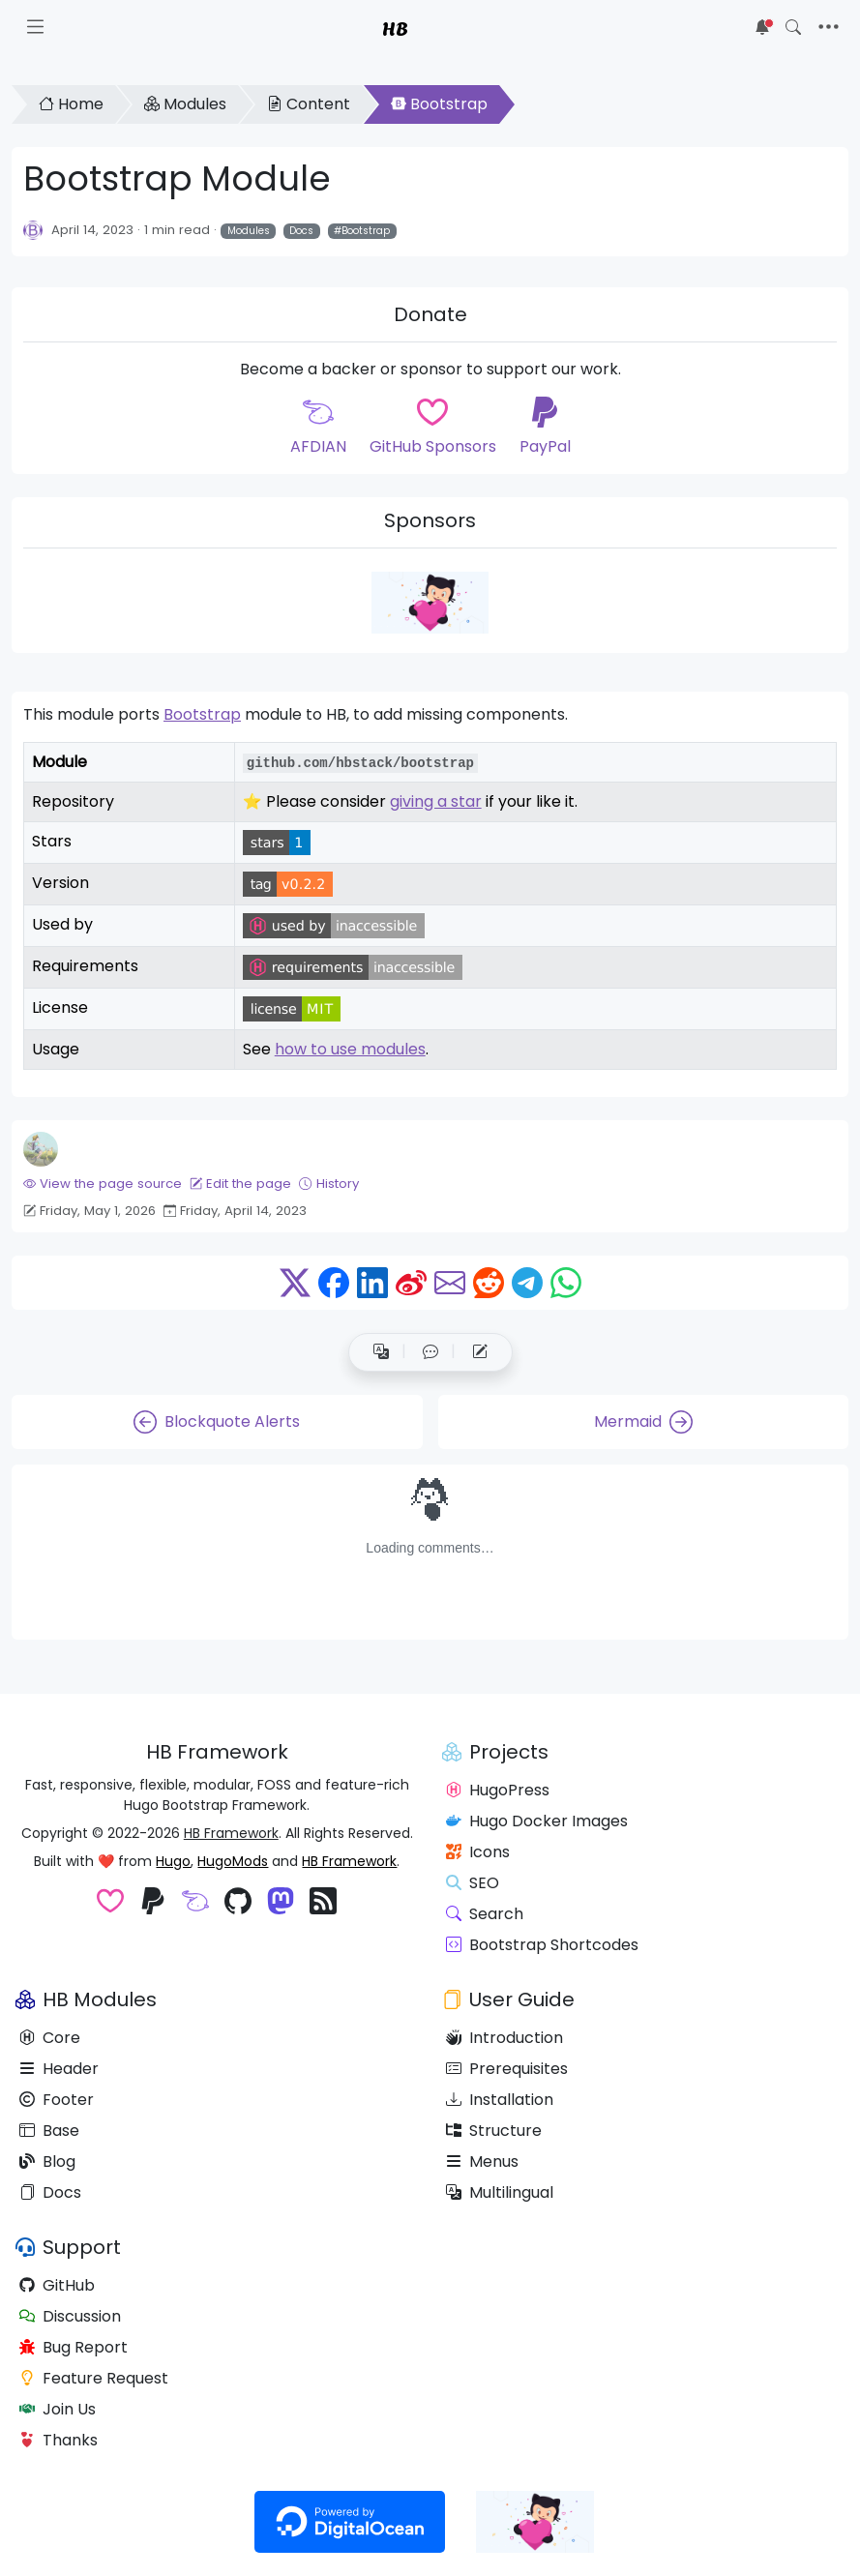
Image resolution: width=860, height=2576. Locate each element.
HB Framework (231, 1833)
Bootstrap (439, 104)
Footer (56, 2099)
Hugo (173, 1861)
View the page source (102, 1183)
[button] (430, 1352)
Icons (478, 1852)
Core (49, 2038)
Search (484, 1914)
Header (59, 2069)
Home (71, 104)
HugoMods (232, 1861)
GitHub (57, 2285)
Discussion (70, 2316)
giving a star (436, 801)
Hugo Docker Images (537, 1821)
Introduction (504, 2038)
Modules (185, 104)
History (328, 1183)
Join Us (57, 2409)
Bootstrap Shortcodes (542, 1945)
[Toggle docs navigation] (35, 27)
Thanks (58, 2440)
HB (395, 27)
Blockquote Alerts (216, 1422)
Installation (499, 2099)
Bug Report (73, 2347)
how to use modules (350, 1049)
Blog (47, 2161)
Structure (494, 2130)
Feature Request (93, 2378)
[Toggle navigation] (828, 27)
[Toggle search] (793, 27)
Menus (482, 2161)
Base (49, 2130)
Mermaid (643, 1422)
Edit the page (240, 1183)
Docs (301, 230)
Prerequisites (507, 2069)
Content (308, 104)
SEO (472, 1883)
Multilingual (499, 2192)
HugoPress (497, 1790)
